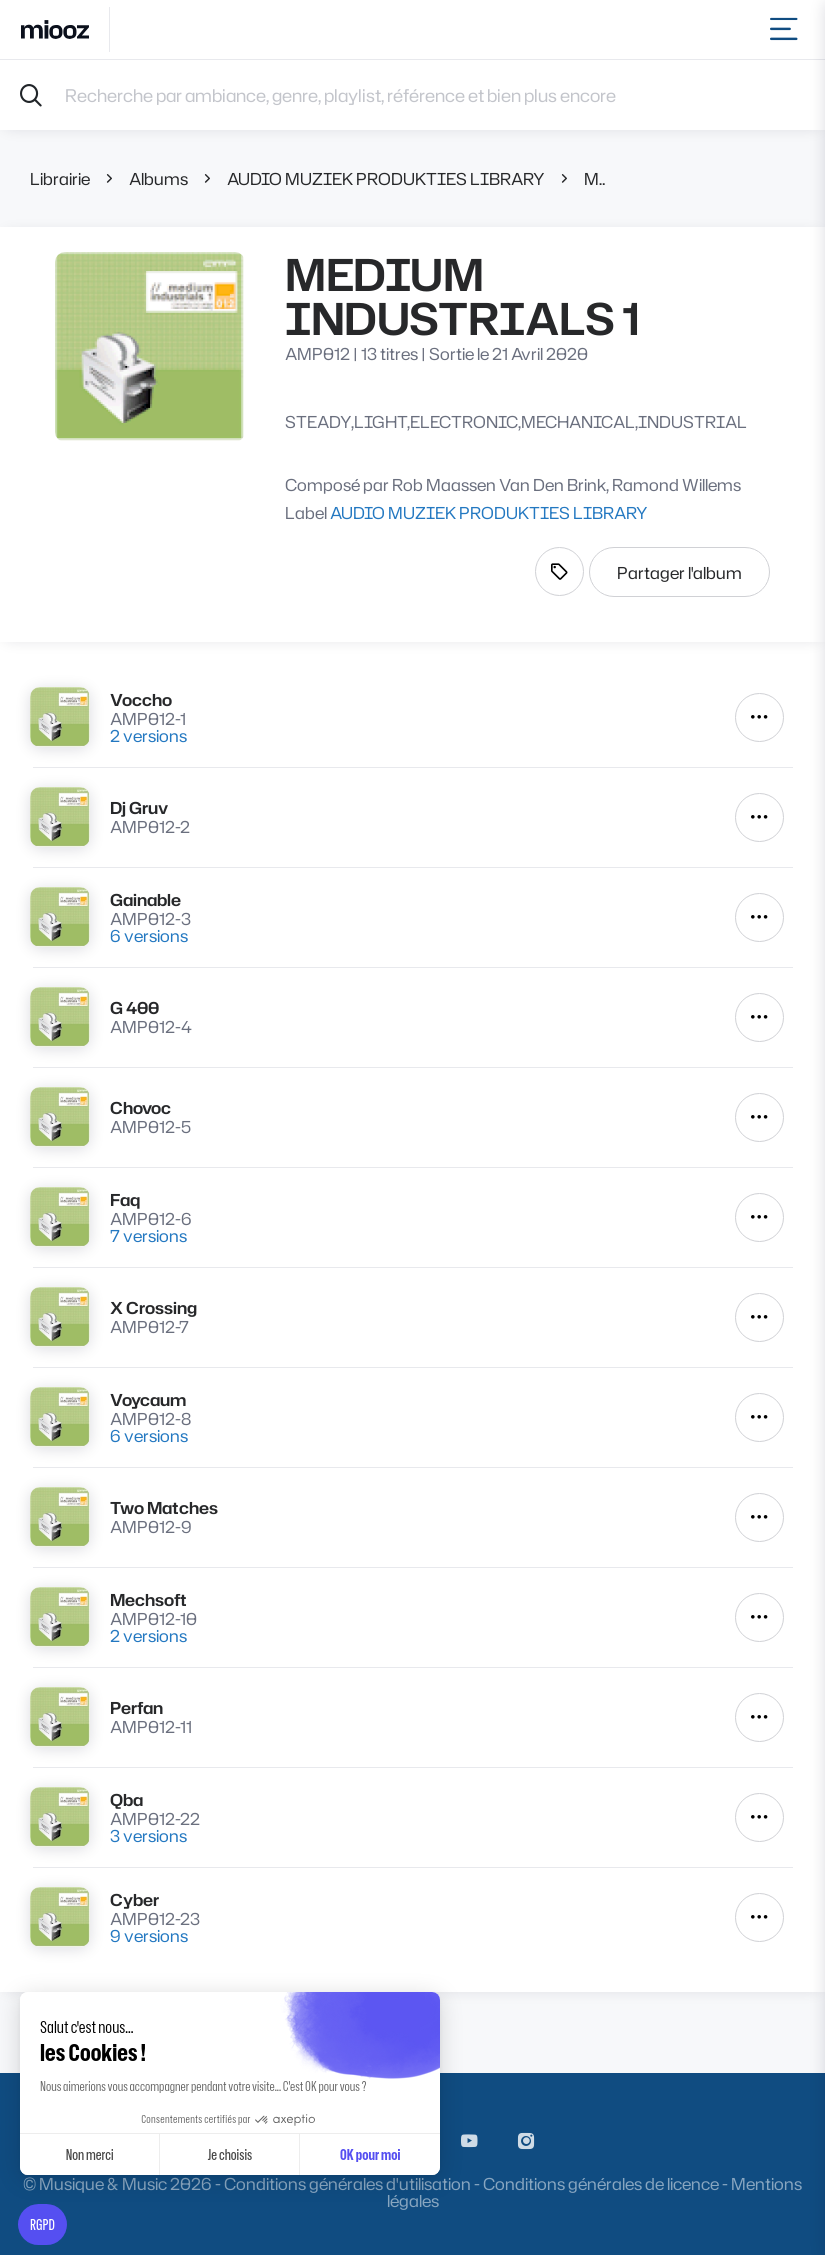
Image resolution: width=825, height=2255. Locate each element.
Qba (126, 1799)
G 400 (134, 1007)
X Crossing (153, 1307)
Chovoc (140, 1107)
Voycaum (148, 1399)
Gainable (145, 899)
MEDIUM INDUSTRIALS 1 (594, 178)
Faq (125, 1199)
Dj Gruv (139, 807)
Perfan (136, 1707)
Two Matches (164, 1507)
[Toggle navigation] (787, 29)
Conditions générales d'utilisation (347, 2183)
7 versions (148, 1235)
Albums (158, 178)
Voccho (141, 699)
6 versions (149, 935)
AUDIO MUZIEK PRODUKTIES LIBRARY (386, 178)
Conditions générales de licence (601, 2183)
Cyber (134, 1899)
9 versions (149, 1935)
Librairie (60, 178)
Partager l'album (679, 572)
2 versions (148, 735)
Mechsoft (148, 1599)
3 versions (148, 1835)
